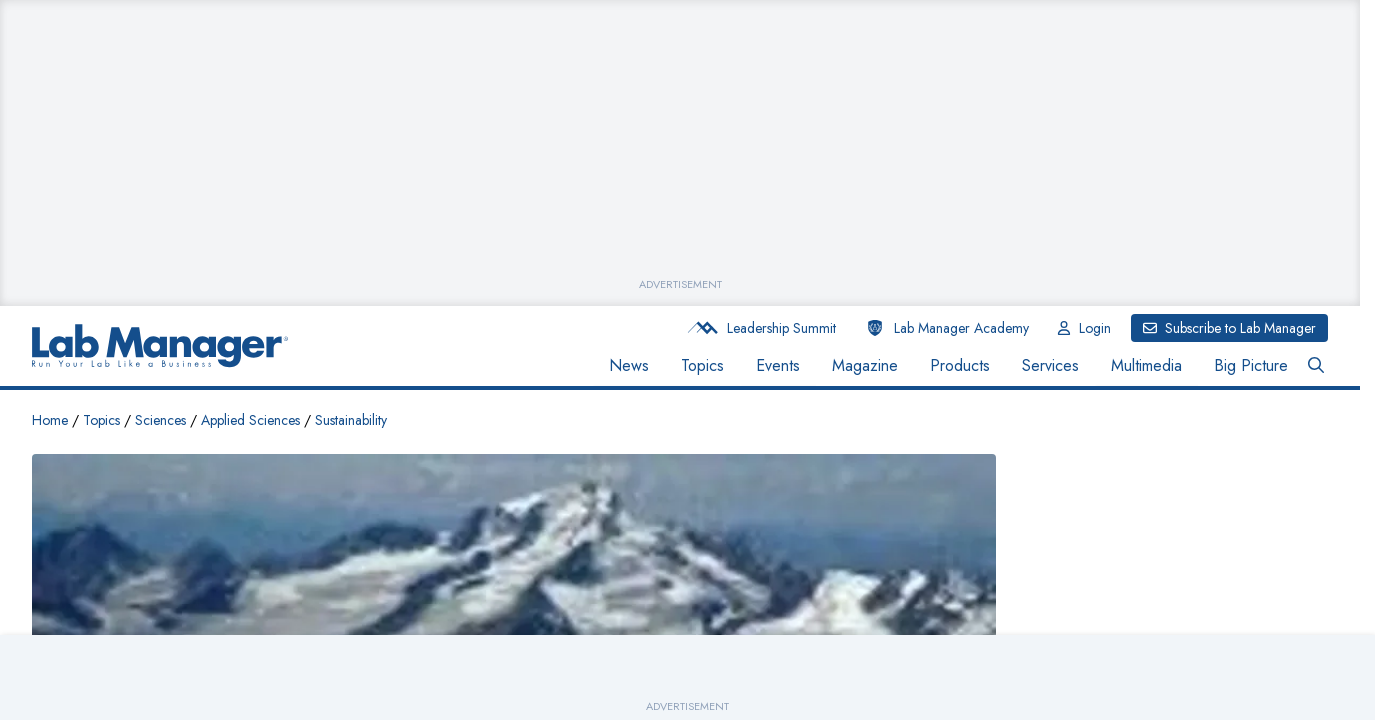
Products (960, 365)
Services (1050, 365)
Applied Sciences (250, 420)
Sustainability (351, 420)
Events (778, 365)
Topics (702, 365)
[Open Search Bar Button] (1316, 366)
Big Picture (1251, 365)
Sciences (160, 420)
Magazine (865, 365)
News (629, 365)
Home (50, 420)
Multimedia (1146, 365)
